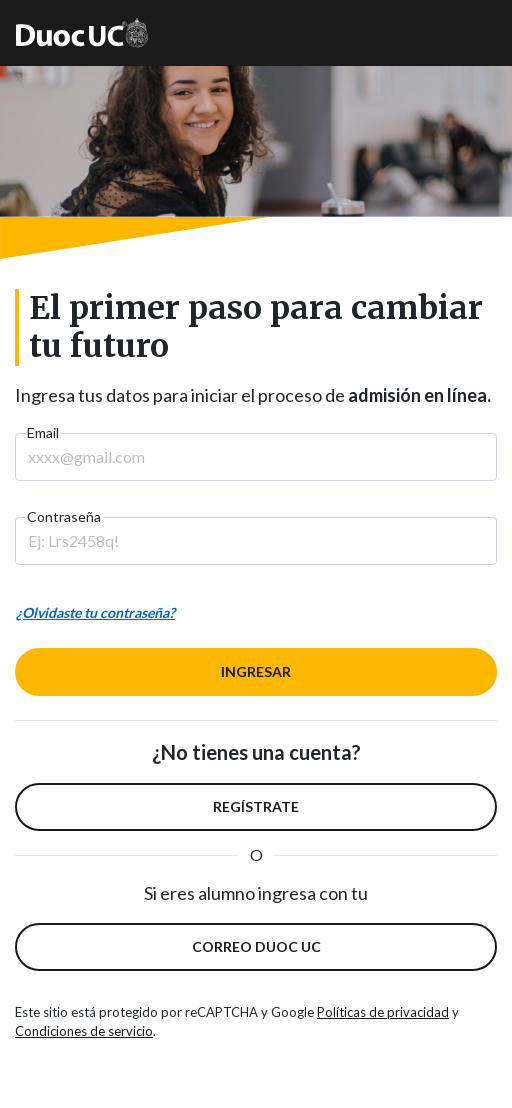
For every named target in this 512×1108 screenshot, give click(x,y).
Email (43, 432)
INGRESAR (256, 671)
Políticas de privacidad (383, 1012)
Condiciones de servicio (84, 1031)
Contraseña (64, 516)
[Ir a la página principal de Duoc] (82, 33)
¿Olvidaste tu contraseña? (95, 612)
